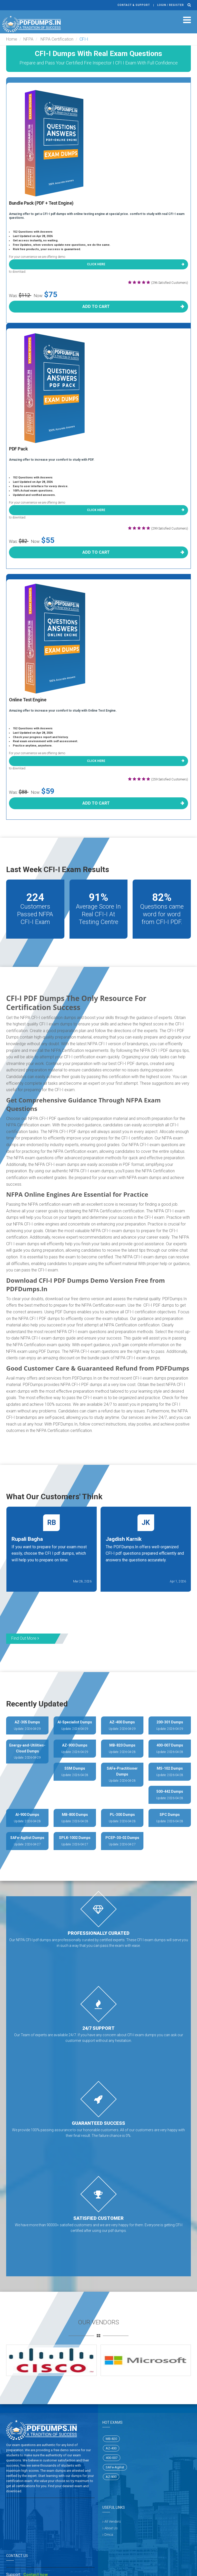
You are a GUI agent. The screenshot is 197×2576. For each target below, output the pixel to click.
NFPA (28, 39)
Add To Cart (96, 306)
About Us (111, 2528)
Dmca (108, 2534)
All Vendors (112, 2521)
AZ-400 (111, 2448)
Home (11, 39)
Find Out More (25, 1638)
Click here (96, 264)
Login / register (170, 5)
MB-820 (111, 2439)
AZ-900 (111, 2477)
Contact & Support (133, 5)
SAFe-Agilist (115, 2467)
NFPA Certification (56, 39)
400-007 (111, 2458)
